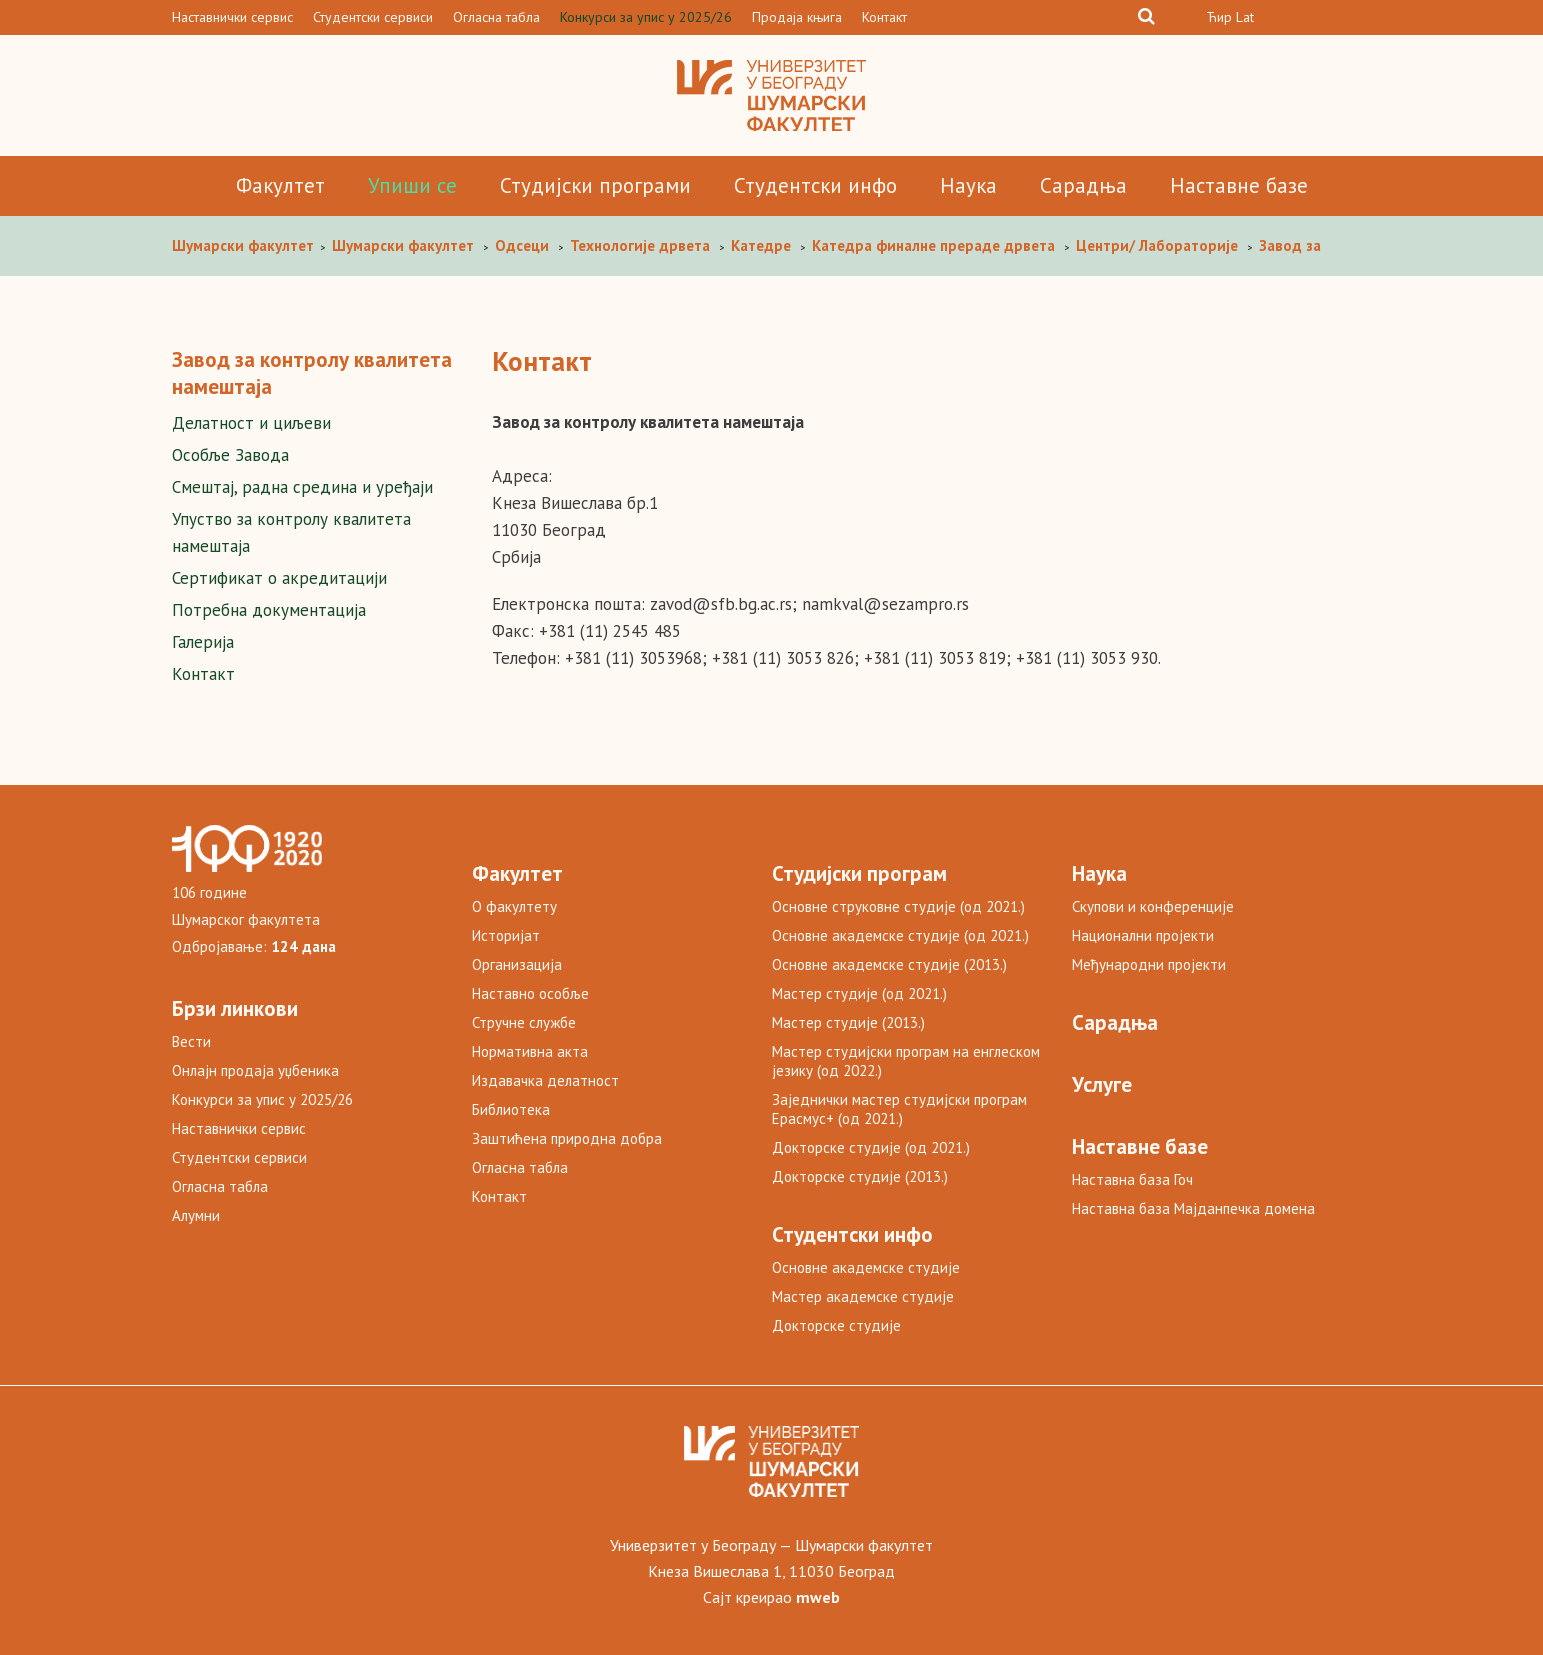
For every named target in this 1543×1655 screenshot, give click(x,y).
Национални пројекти (1143, 935)
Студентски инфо (815, 185)
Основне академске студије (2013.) (889, 964)
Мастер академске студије (863, 1296)
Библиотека (511, 1109)
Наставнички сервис (232, 17)
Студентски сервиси (373, 17)
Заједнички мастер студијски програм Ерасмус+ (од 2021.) (899, 1109)
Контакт (884, 17)
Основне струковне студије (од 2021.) (898, 906)
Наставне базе (1239, 185)
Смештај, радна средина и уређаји (302, 487)
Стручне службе (524, 1022)
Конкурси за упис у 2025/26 (646, 17)
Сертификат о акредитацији (279, 578)
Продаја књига (797, 17)
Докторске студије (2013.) (860, 1176)
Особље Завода (230, 455)
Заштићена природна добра (567, 1138)
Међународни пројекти (1149, 964)
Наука (968, 185)
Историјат (506, 935)
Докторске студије (836, 1325)
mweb (818, 1597)
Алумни (196, 1215)
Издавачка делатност (545, 1080)
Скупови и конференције (1153, 906)
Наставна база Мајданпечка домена (1193, 1208)
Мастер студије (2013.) (848, 1022)
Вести (191, 1041)
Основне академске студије (866, 1267)
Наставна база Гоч (1132, 1179)
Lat (1245, 17)
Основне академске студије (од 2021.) (900, 935)
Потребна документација (269, 610)
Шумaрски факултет (245, 245)
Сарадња (1083, 185)
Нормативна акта (530, 1051)
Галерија (203, 642)
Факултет (280, 185)
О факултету (514, 906)
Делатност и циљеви (251, 423)
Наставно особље (530, 993)
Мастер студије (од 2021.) (859, 993)
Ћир (1219, 17)
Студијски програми (595, 185)
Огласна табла (496, 17)
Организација (517, 964)
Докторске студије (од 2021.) (871, 1147)
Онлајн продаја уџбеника (255, 1070)
